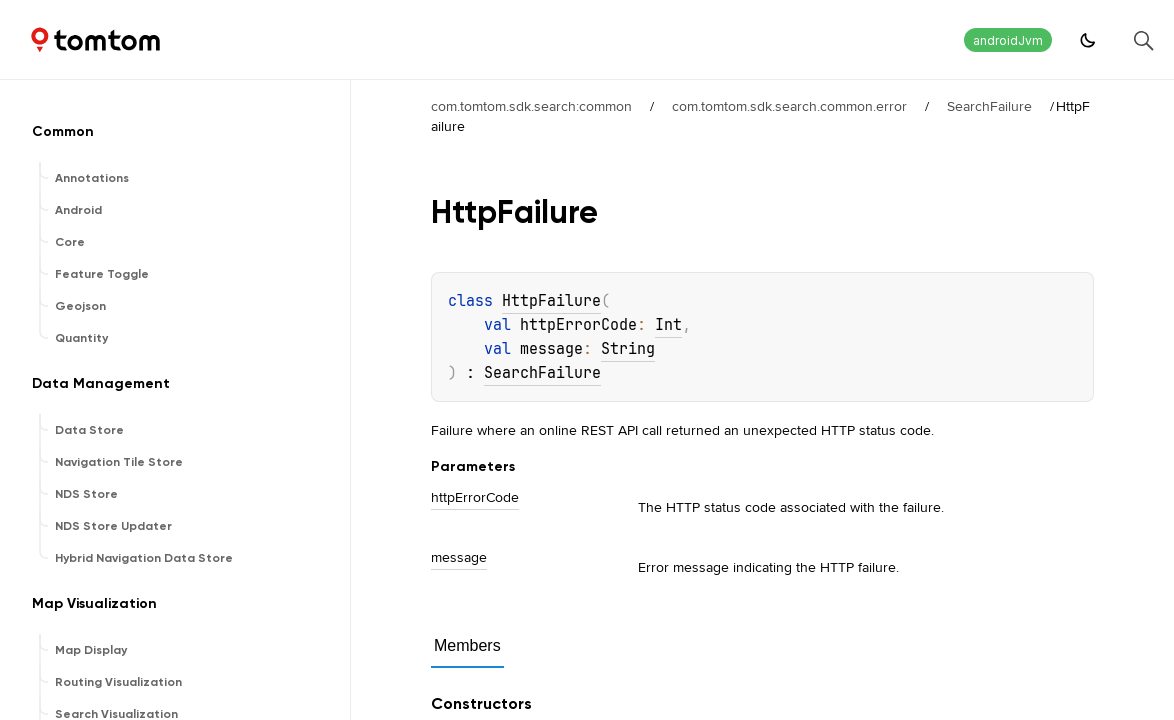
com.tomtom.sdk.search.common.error (789, 106)
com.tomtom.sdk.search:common (531, 106)
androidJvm (1008, 40)
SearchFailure (989, 106)
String (628, 349)
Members (467, 645)
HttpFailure (551, 301)
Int (668, 325)
